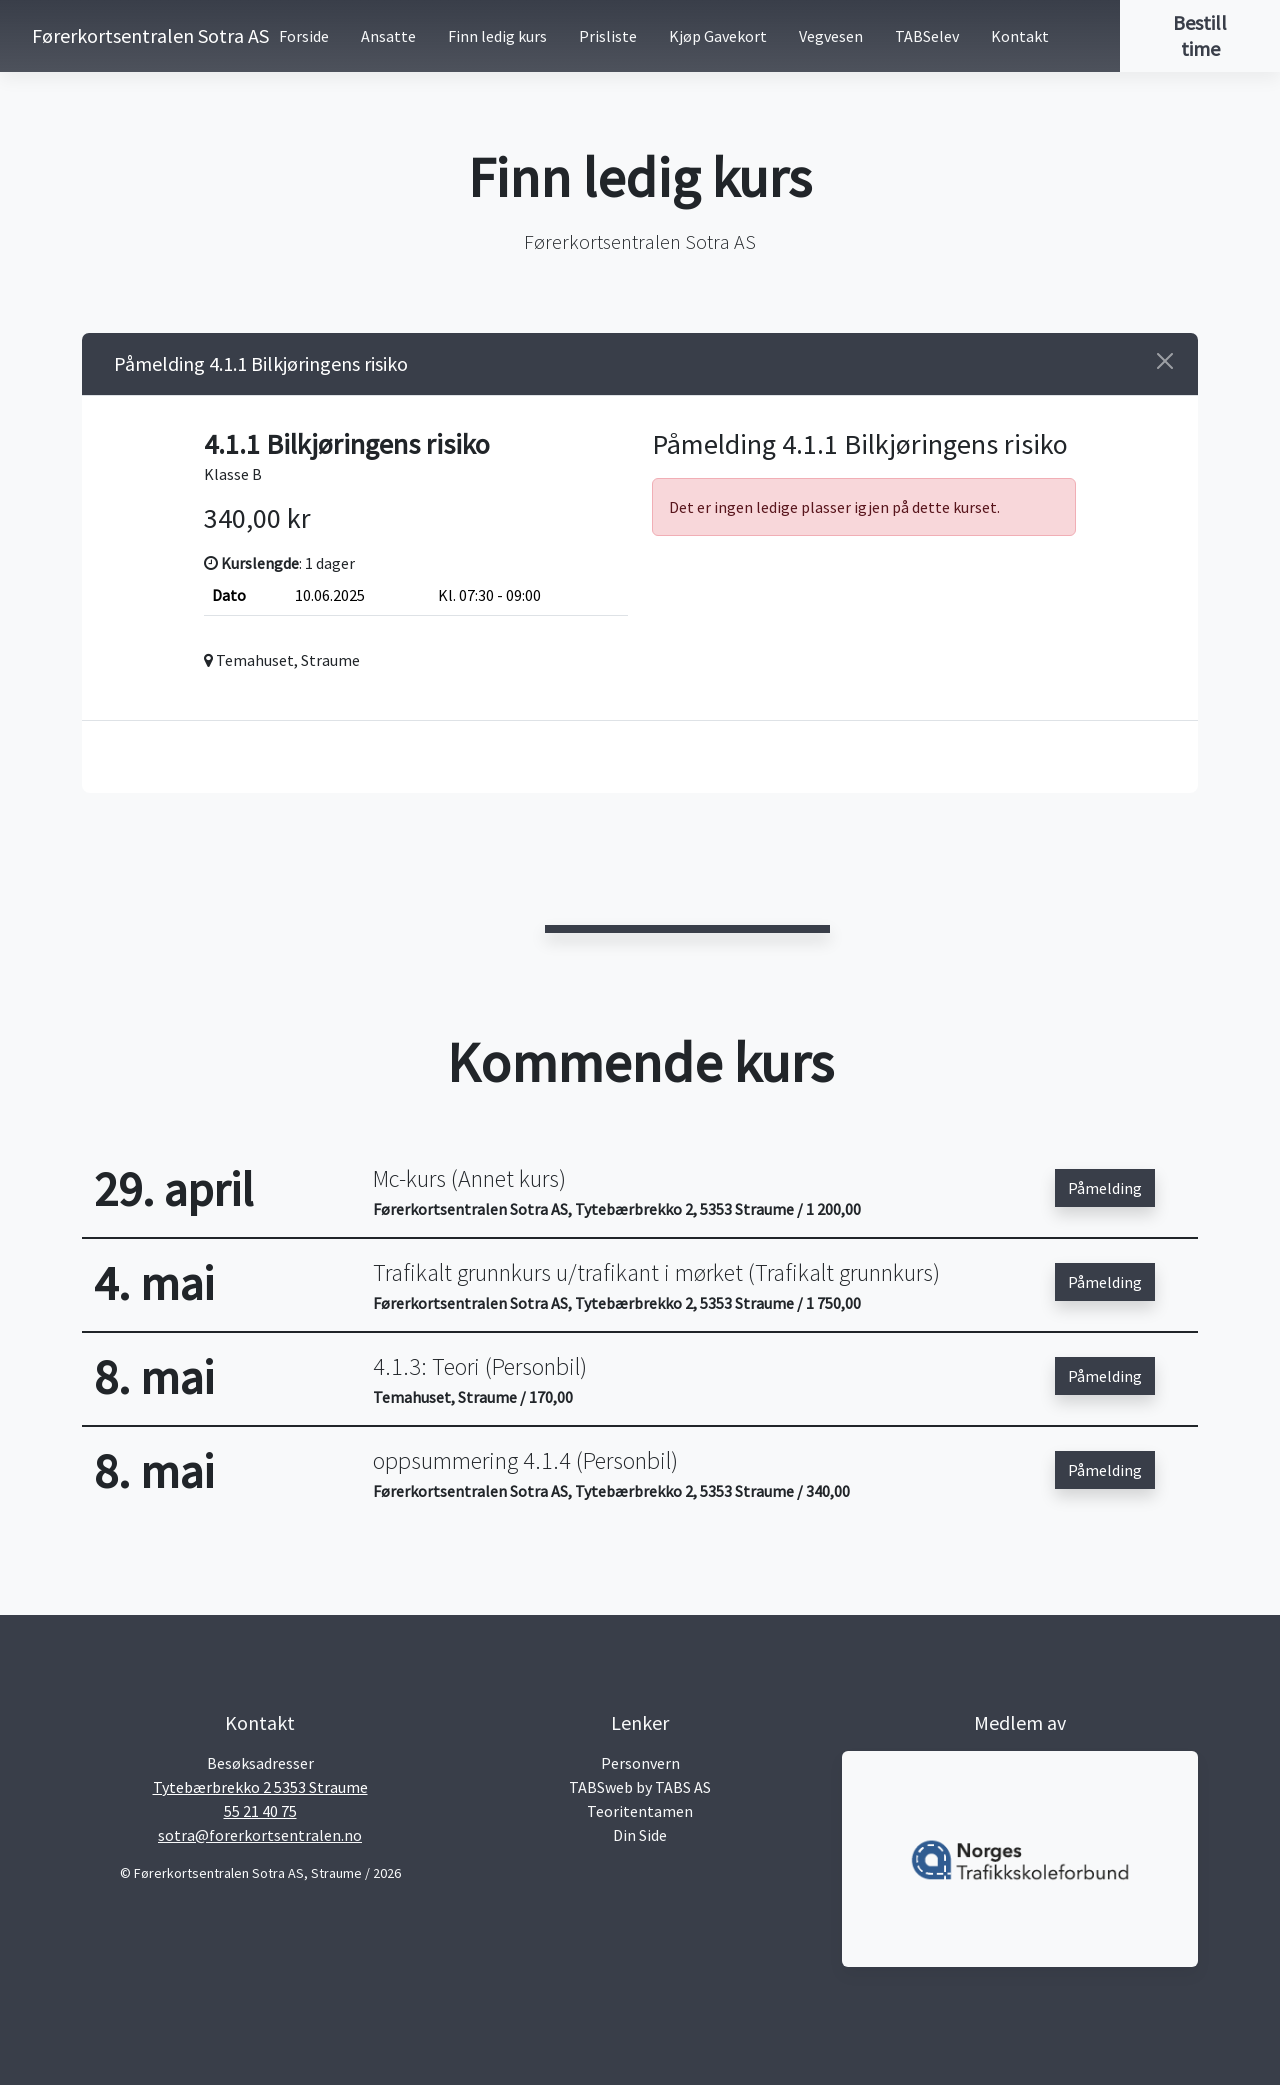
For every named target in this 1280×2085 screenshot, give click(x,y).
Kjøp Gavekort (718, 36)
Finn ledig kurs (497, 36)
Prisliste (608, 36)
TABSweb (601, 1787)
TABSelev (927, 36)
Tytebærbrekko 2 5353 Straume (260, 1787)
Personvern (640, 1763)
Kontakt (1020, 36)
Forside (304, 36)
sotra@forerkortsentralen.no (260, 1835)
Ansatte (388, 36)
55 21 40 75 (260, 1811)
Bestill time (1200, 35)
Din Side (640, 1835)
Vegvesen (831, 36)
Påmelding (1105, 1188)
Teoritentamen (640, 1811)
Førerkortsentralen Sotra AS (112, 35)
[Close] (1165, 361)
